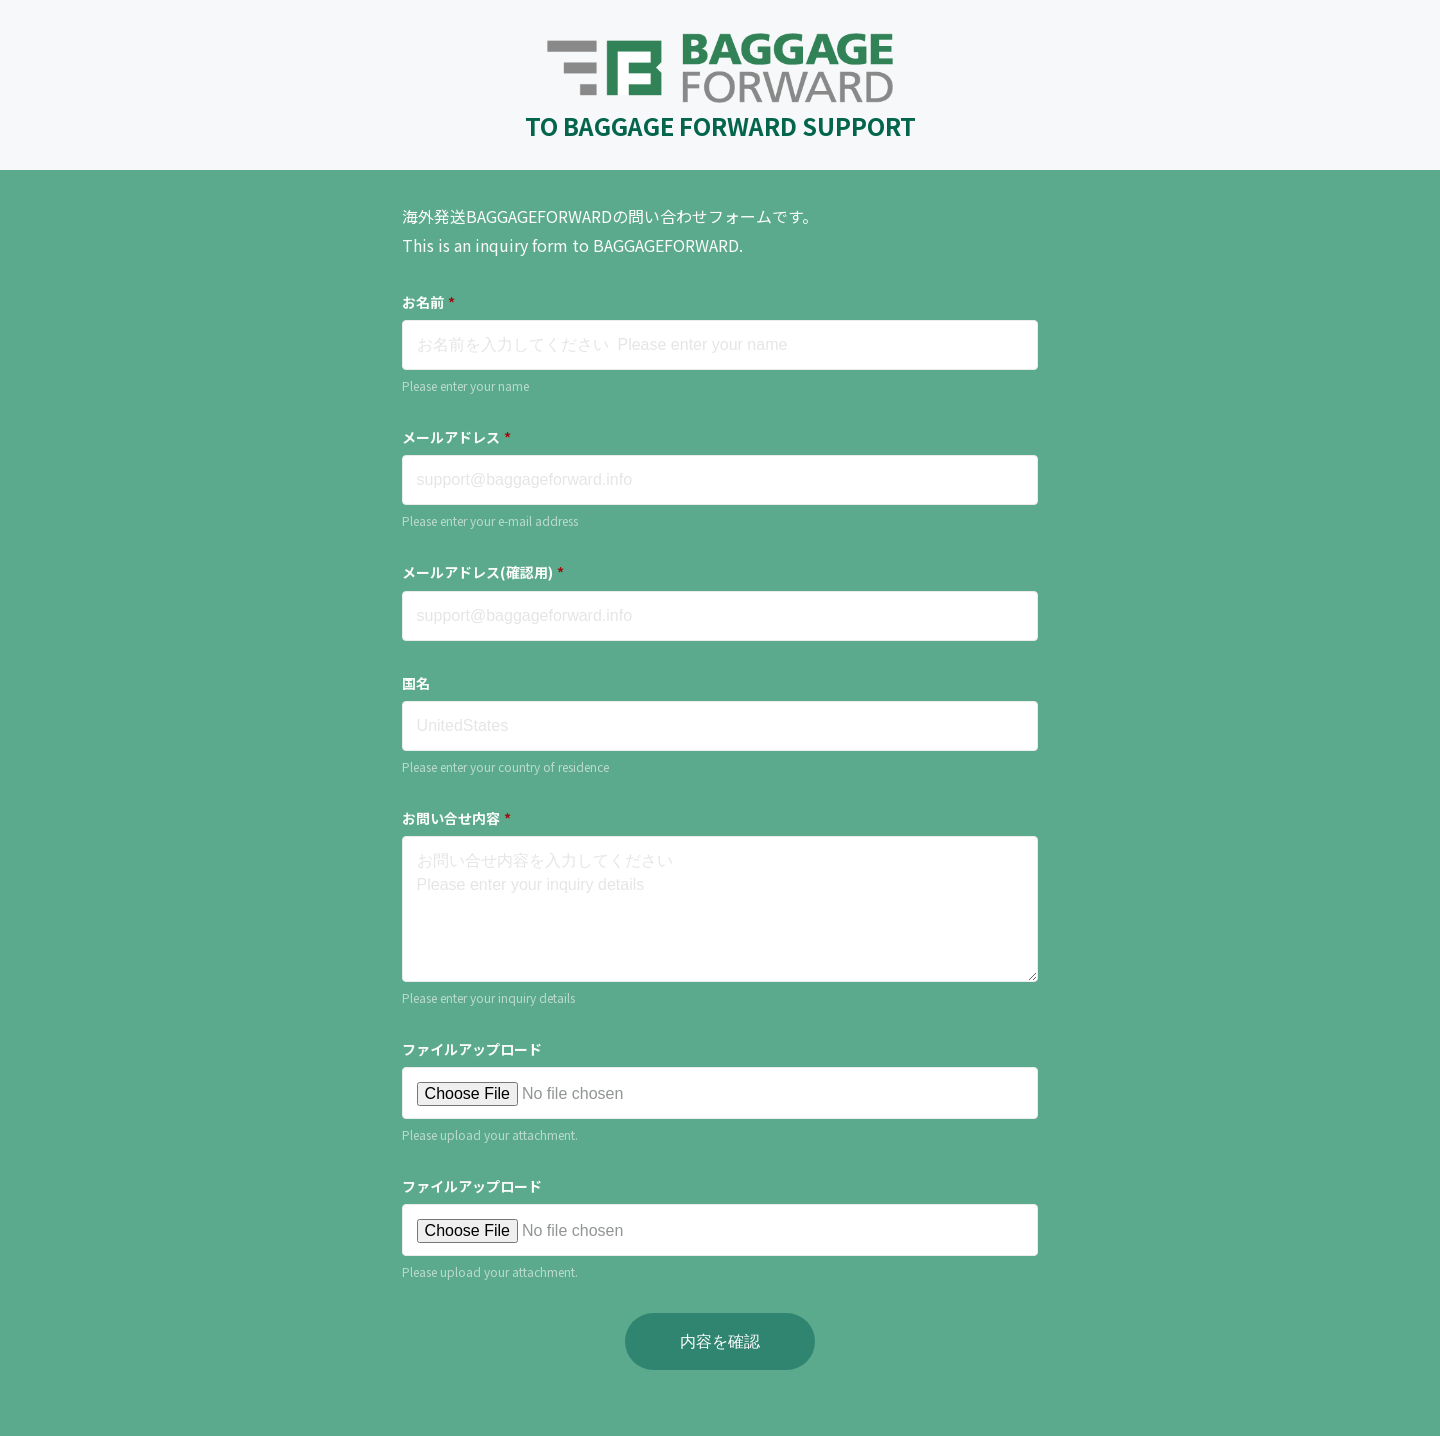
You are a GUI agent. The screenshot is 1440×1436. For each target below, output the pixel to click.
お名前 (428, 302)
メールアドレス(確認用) (483, 572)
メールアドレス (456, 437)
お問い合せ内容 (456, 818)
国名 (416, 683)
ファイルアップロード (472, 1049)
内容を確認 (720, 1341)
